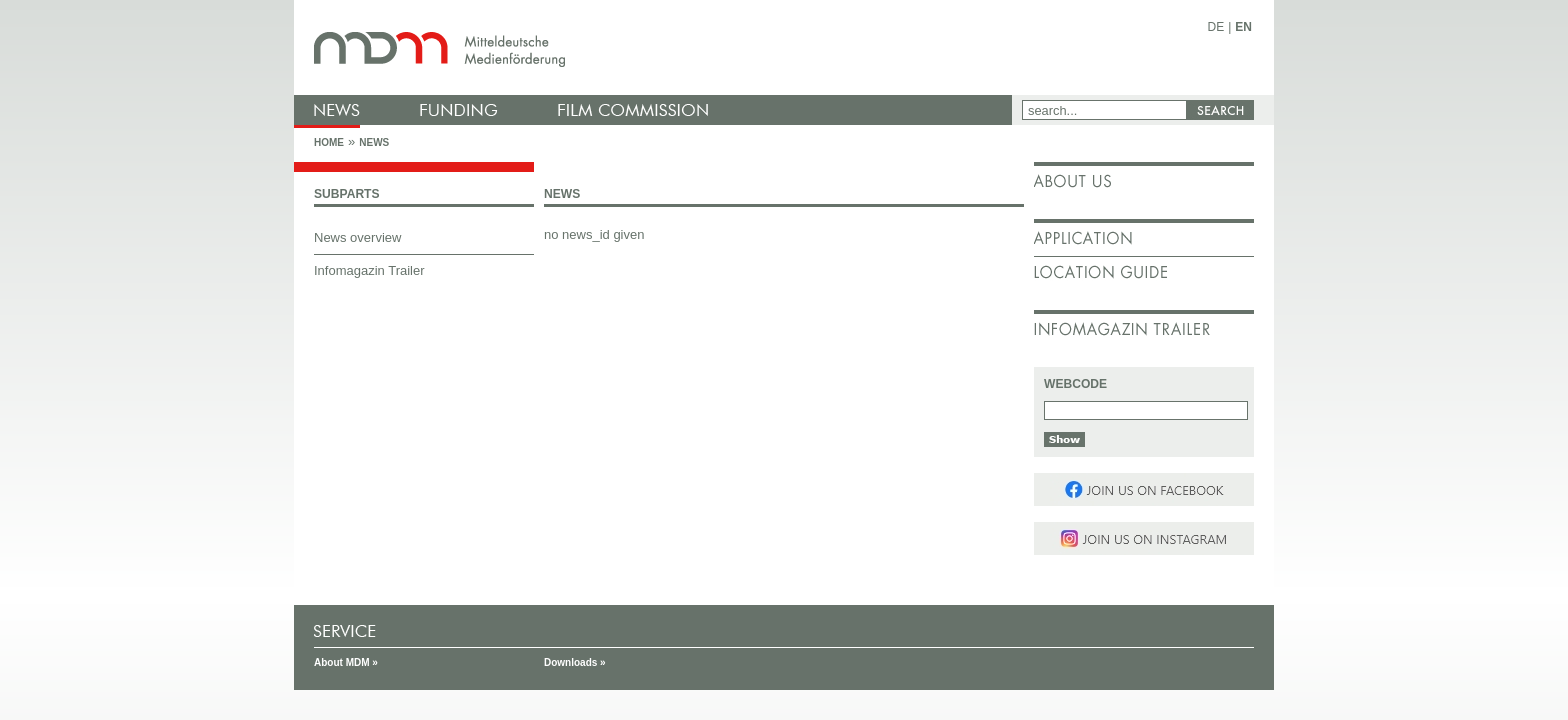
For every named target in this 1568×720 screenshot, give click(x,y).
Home (329, 142)
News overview (357, 237)
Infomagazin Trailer (369, 270)
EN (1243, 27)
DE (1216, 27)
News (374, 142)
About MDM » (346, 662)
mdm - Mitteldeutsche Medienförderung (659, 47)
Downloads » (575, 662)
